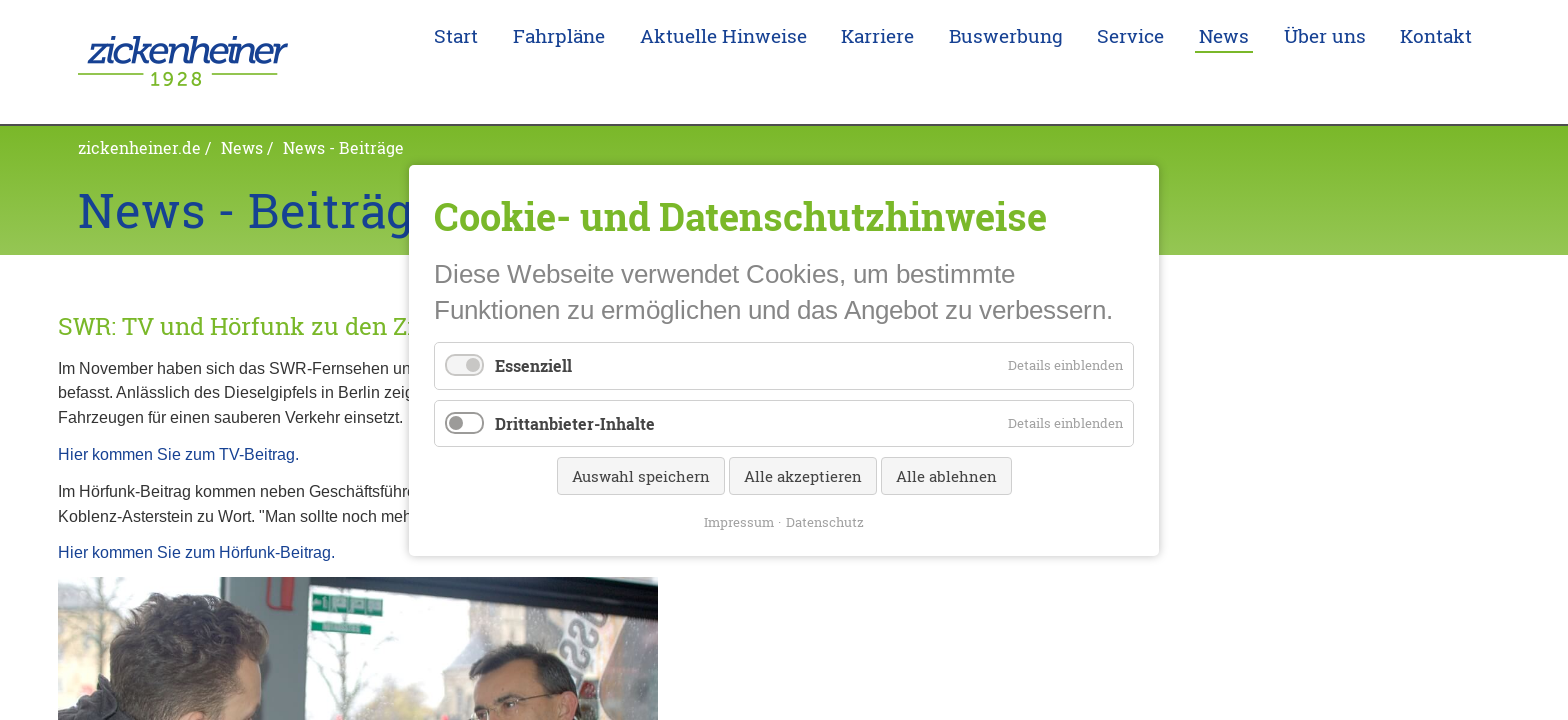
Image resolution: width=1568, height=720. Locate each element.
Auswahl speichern (641, 475)
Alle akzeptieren (803, 475)
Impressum (739, 521)
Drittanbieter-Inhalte (575, 422)
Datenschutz (825, 521)
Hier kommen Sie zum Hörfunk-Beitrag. (196, 521)
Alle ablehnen (946, 475)
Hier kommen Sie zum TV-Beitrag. (178, 423)
